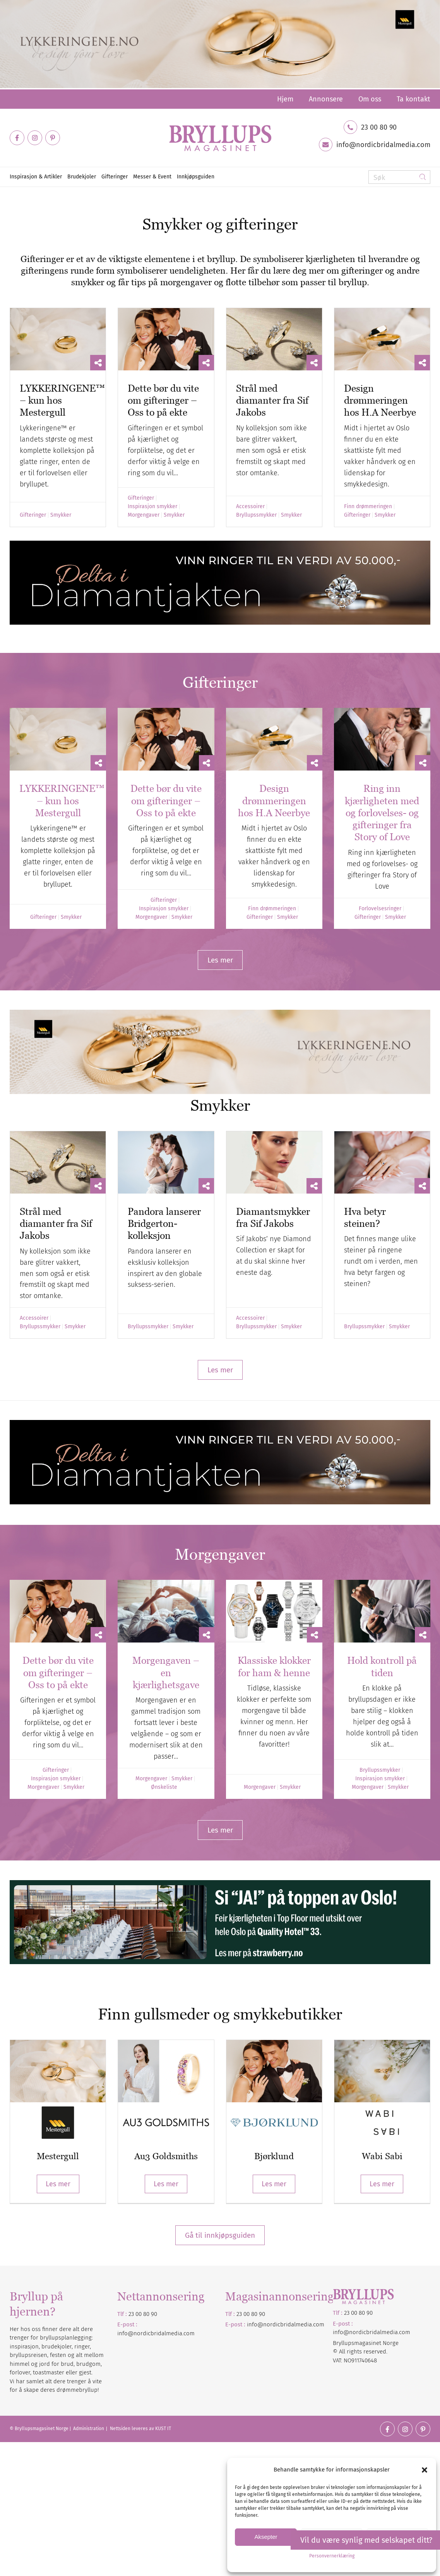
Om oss (369, 99)
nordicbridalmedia (287, 2324)
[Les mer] (220, 960)
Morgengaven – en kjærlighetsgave (165, 1672)
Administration (89, 2428)
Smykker (60, 515)
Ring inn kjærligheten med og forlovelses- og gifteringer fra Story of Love (382, 813)
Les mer (58, 2184)
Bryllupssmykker (256, 515)
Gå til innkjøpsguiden (220, 2235)
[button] (424, 2470)
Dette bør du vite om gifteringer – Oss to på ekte (163, 400)
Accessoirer (250, 506)
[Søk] (399, 177)
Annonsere (326, 99)
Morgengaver (143, 515)
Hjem (285, 99)
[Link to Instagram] (34, 137)
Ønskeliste (164, 1787)
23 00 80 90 (379, 127)
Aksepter (265, 2536)
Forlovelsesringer (380, 908)
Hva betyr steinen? (365, 1217)
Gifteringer (33, 515)
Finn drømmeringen (368, 506)
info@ (255, 2324)
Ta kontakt (413, 99)
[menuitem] (285, 99)
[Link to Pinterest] (52, 137)
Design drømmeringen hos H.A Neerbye (380, 400)
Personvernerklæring (331, 2556)
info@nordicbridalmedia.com (383, 144)
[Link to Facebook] (17, 137)
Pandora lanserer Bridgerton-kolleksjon (164, 1224)
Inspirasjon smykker (152, 506)
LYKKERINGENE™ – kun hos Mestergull (61, 801)
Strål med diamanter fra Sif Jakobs (272, 400)
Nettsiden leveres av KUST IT (140, 2428)
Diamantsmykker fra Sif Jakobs (273, 1217)
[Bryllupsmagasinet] (220, 138)
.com (318, 2324)
